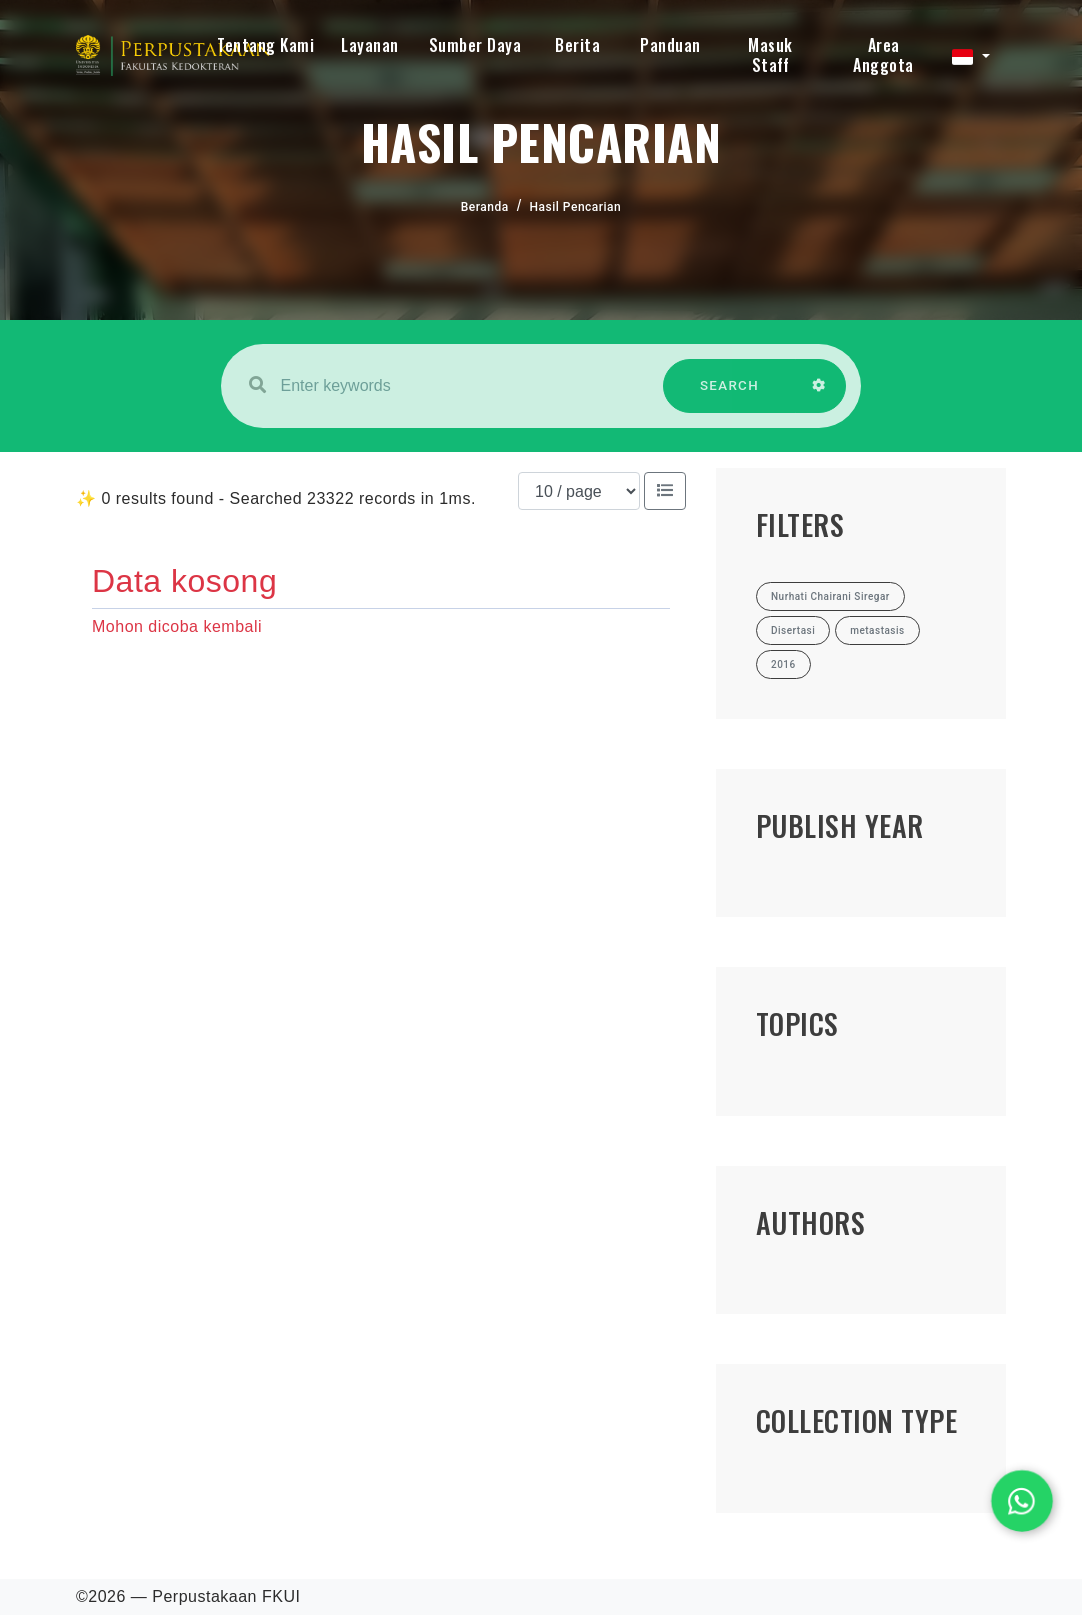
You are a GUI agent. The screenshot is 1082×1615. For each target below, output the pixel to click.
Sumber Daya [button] (475, 45)
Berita (577, 45)
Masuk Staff (770, 55)
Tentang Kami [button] (265, 45)
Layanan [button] (370, 45)
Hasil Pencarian (576, 207)
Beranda (485, 207)
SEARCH (730, 395)
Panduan (670, 45)
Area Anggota (883, 55)
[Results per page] (579, 491)
